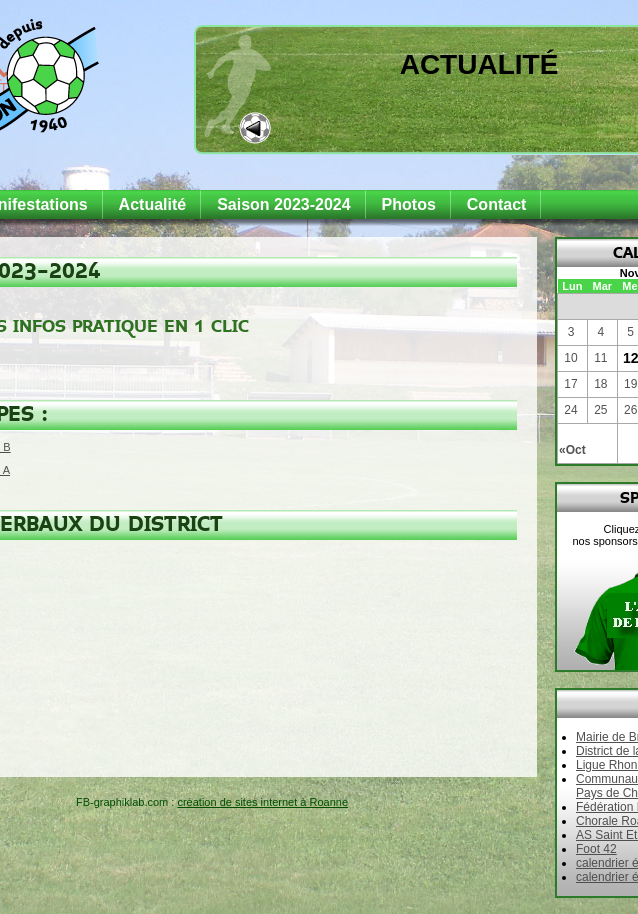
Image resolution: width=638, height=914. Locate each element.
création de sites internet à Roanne (262, 802)
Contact (497, 204)
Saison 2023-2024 (283, 204)
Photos (409, 204)
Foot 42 (596, 849)
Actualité (479, 64)
